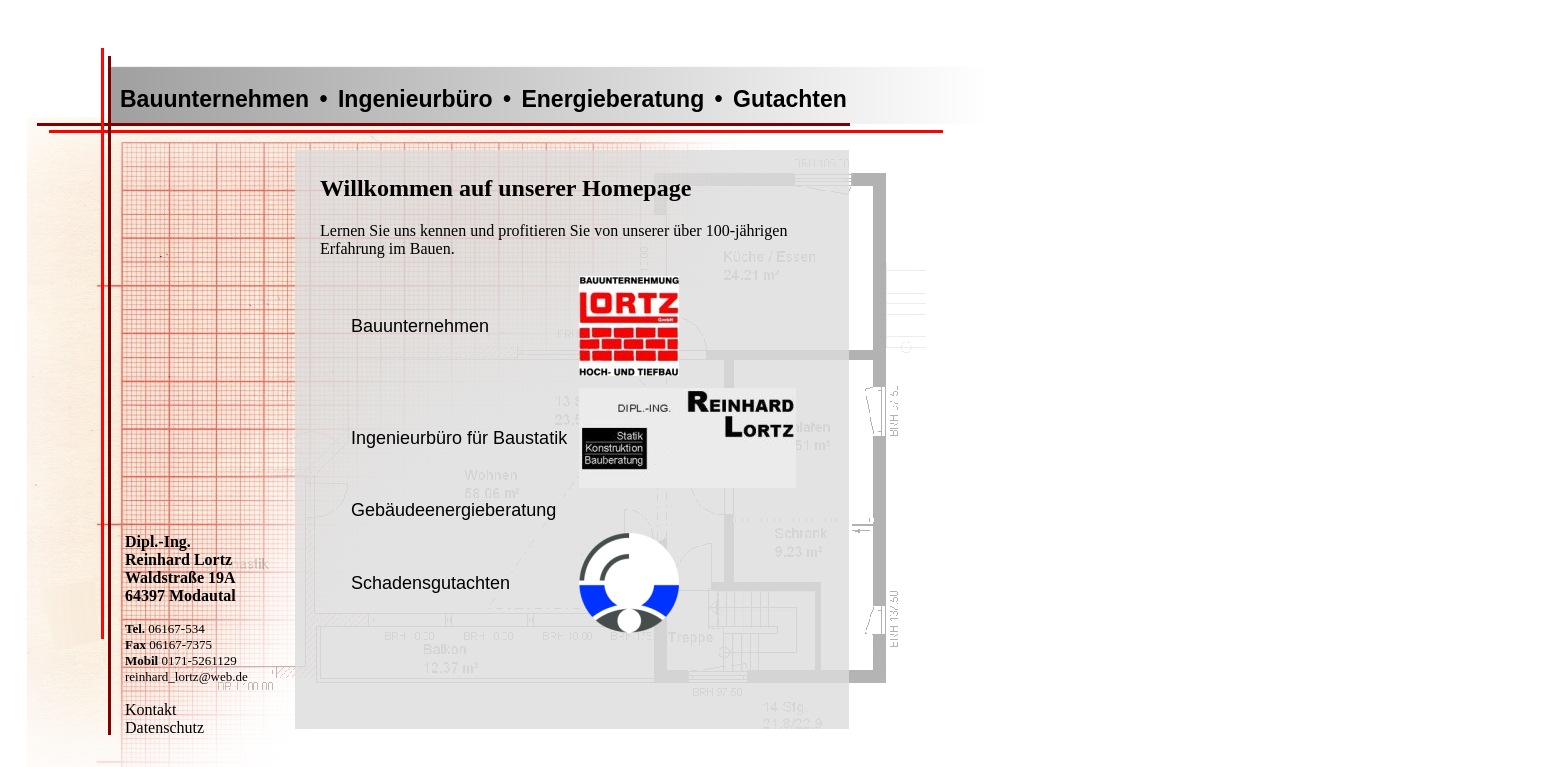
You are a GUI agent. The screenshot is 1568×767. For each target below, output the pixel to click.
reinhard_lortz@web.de (186, 676)
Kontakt (151, 709)
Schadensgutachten (430, 583)
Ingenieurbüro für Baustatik (459, 438)
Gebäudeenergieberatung (453, 510)
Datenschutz (164, 727)
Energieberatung (612, 99)
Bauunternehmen (214, 99)
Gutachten (790, 99)
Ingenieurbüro (415, 99)
